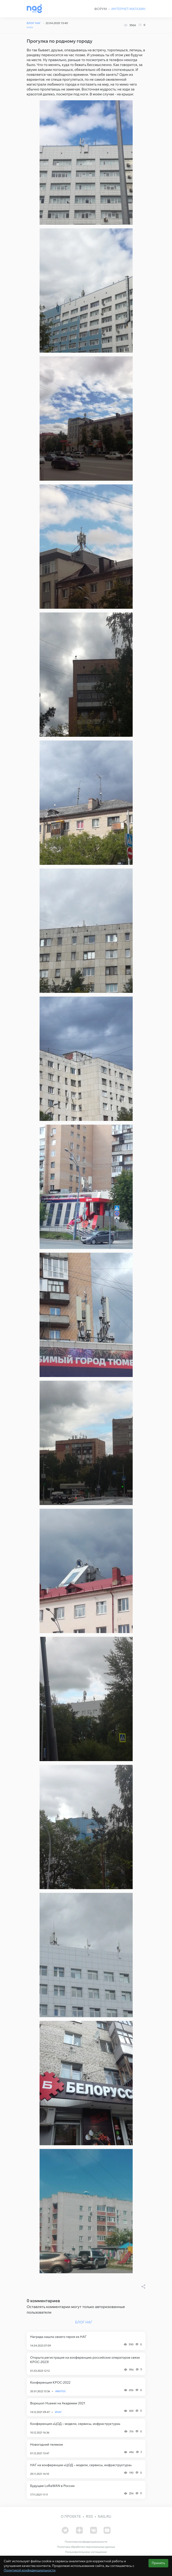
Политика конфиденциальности (86, 2541)
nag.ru (104, 2516)
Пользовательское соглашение (86, 2552)
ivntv (30, 27)
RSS (89, 2516)
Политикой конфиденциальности (29, 2570)
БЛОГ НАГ (34, 23)
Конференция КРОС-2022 (50, 2382)
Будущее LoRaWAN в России (52, 2486)
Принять (158, 2563)
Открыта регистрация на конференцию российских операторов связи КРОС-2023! (85, 2359)
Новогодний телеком (46, 2444)
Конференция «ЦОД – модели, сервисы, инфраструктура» (75, 2424)
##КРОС (60, 2391)
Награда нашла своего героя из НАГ (58, 2337)
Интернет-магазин (128, 9)
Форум (100, 9)
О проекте (71, 2516)
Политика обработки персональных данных (86, 2546)
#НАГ (58, 2412)
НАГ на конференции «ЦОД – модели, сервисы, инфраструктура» (81, 2465)
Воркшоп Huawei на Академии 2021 (57, 2403)
